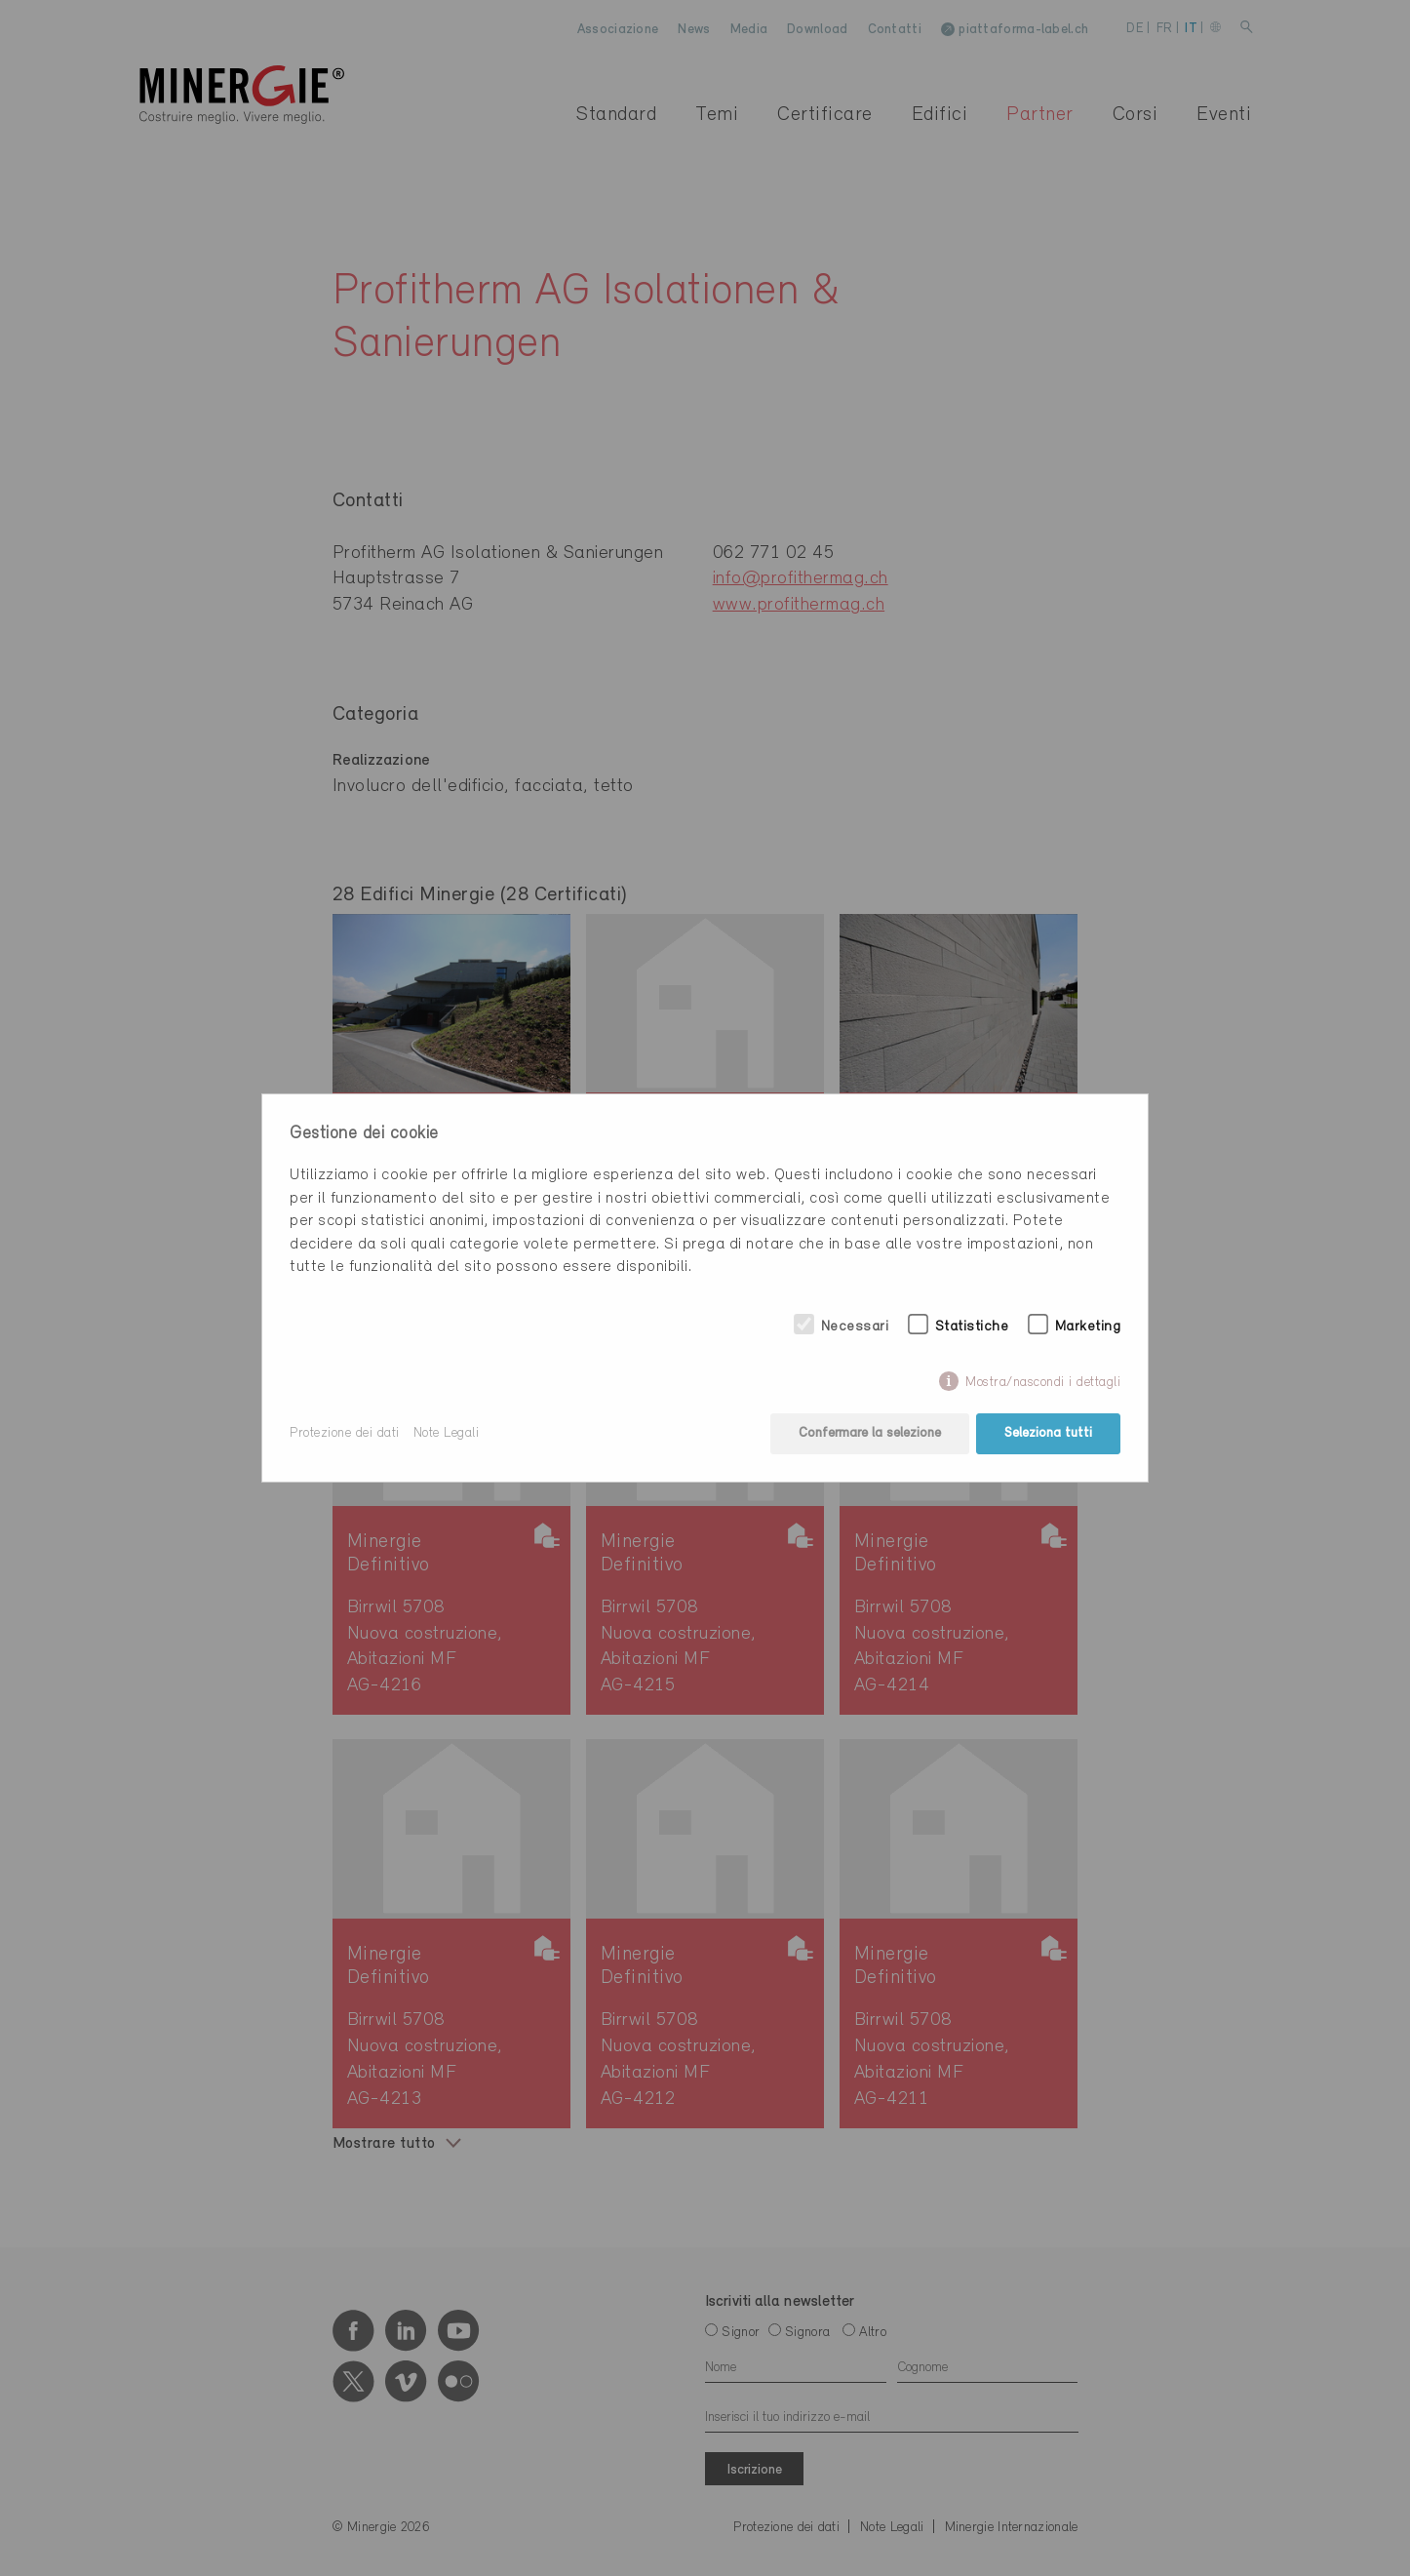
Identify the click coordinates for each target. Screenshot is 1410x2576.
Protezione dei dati (345, 1433)
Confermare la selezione (870, 1433)
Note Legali (446, 1433)
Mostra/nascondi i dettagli (1042, 1382)
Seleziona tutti (1048, 1433)
